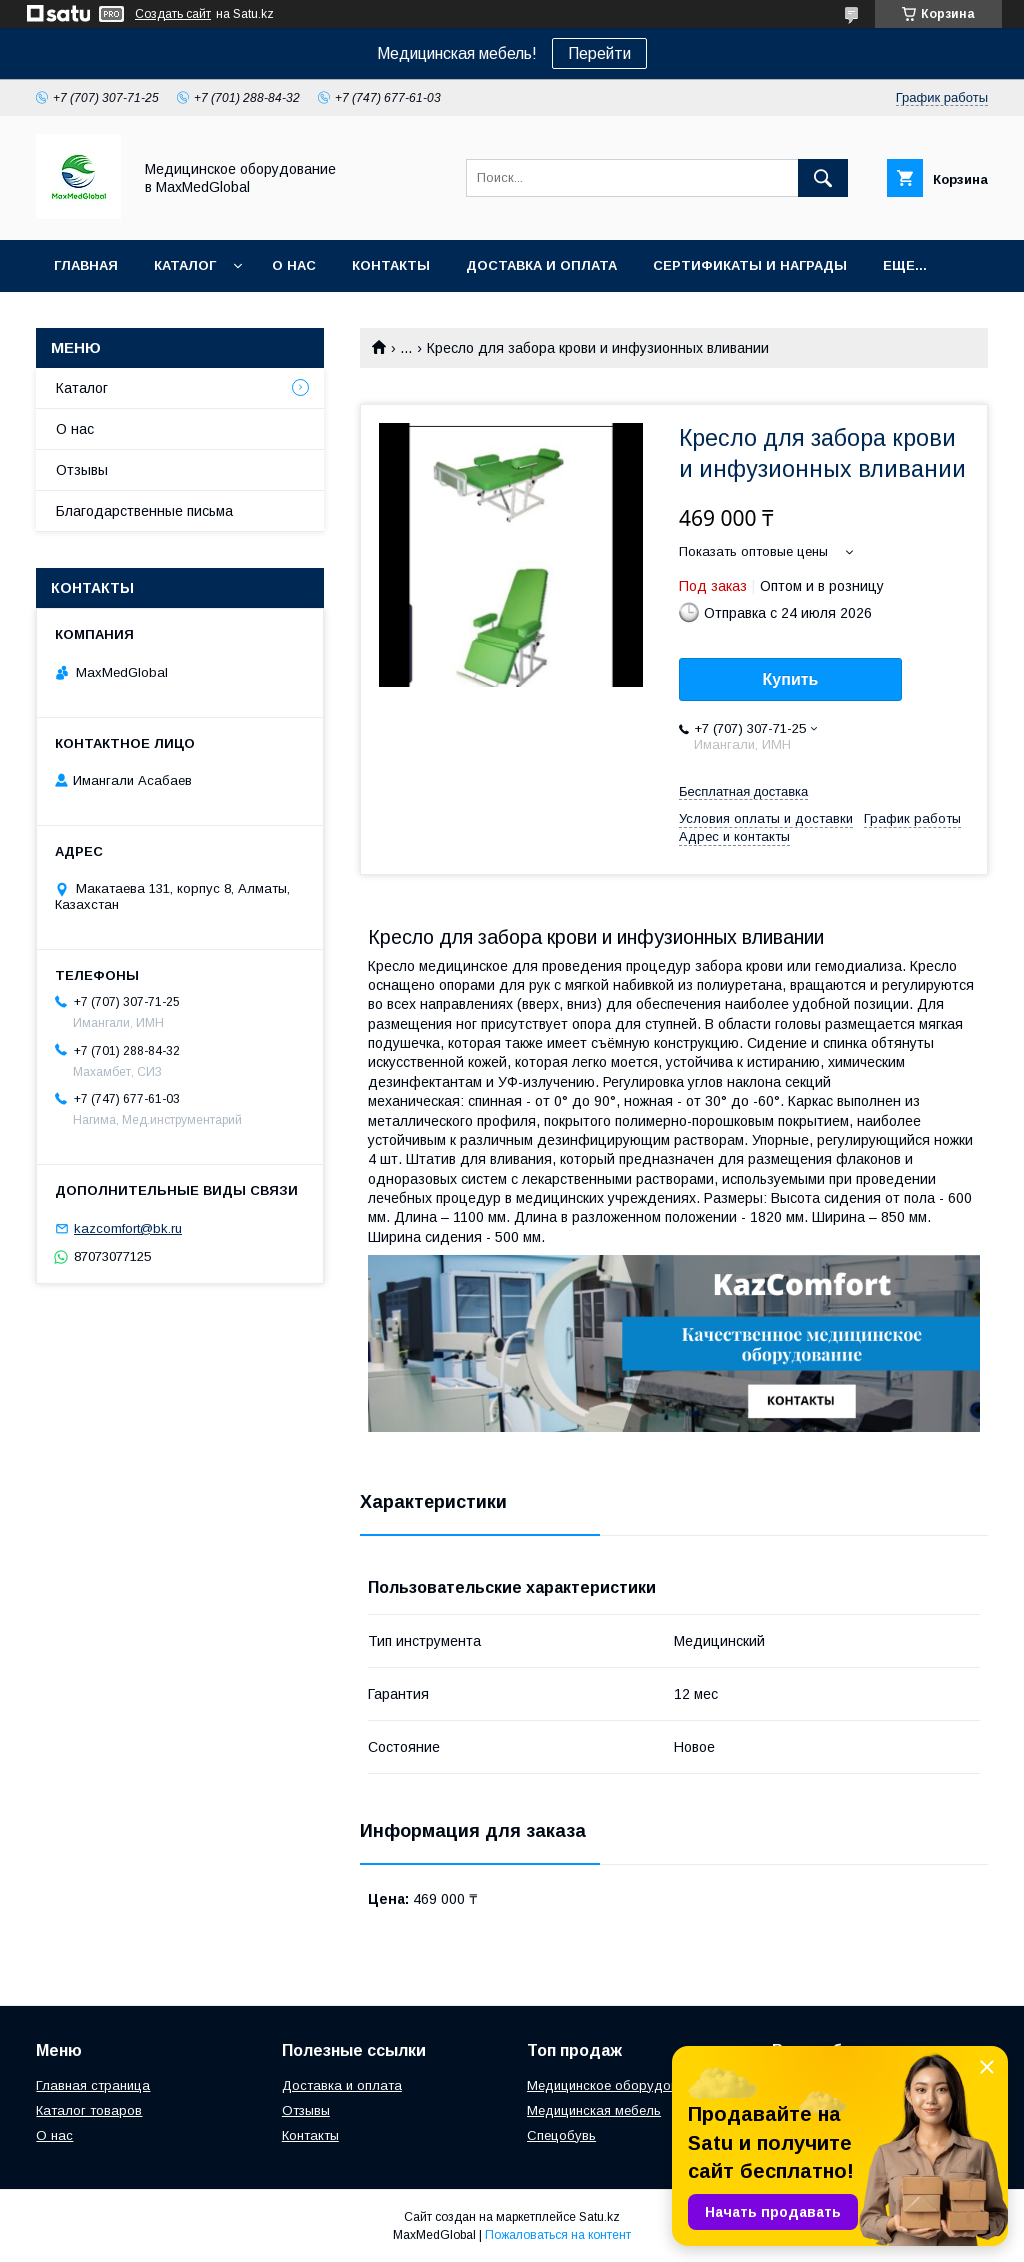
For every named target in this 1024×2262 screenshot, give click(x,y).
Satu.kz (599, 2217)
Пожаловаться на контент (558, 2235)
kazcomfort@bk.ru (128, 1228)
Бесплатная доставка (743, 791)
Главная (86, 265)
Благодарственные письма (144, 511)
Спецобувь (561, 2135)
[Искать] (823, 178)
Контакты (391, 265)
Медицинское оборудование (617, 2085)
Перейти (599, 53)
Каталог (185, 265)
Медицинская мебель (594, 2110)
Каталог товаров (89, 2110)
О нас (294, 265)
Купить (791, 679)
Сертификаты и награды (750, 265)
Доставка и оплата (541, 265)
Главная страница (93, 2085)
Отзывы (82, 470)
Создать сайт (173, 14)
